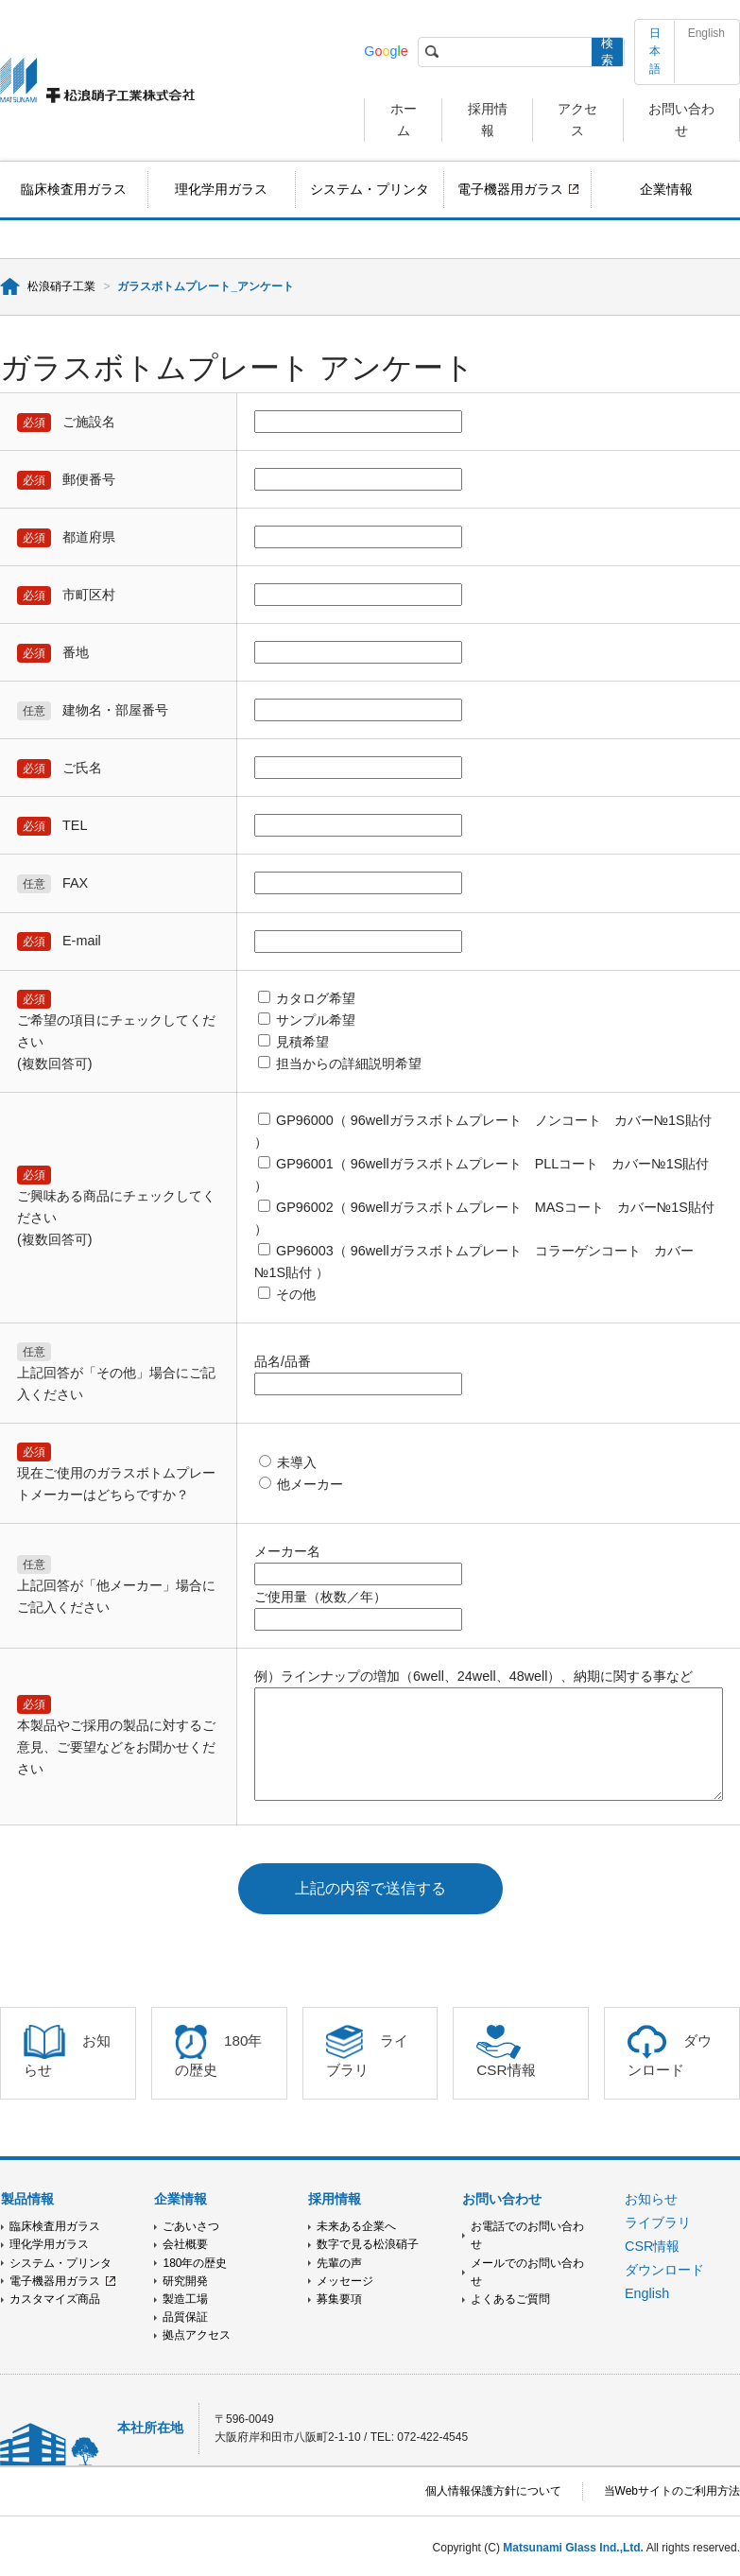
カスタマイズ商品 (54, 2299)
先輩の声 (339, 2263)
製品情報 (27, 2198)
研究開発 (185, 2281)
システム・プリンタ (369, 189)
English (706, 33)
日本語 (655, 51)
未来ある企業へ (356, 2226)
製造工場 (185, 2299)
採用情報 (334, 2198)
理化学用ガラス (221, 189)
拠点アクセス (197, 2335)
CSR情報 (652, 2246)
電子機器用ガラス (510, 189)
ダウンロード (664, 2269)
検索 (607, 51)
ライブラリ (658, 2222)
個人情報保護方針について (493, 2491)
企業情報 (666, 189)
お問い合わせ (502, 2198)
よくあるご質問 (510, 2299)
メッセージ (345, 2281)
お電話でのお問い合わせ (527, 2235)
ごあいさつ (191, 2226)
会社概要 (185, 2244)
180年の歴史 (195, 2263)
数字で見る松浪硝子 (368, 2244)
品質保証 (185, 2317)
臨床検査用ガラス (74, 189)
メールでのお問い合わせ (527, 2272)
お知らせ (651, 2198)
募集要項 (339, 2299)
